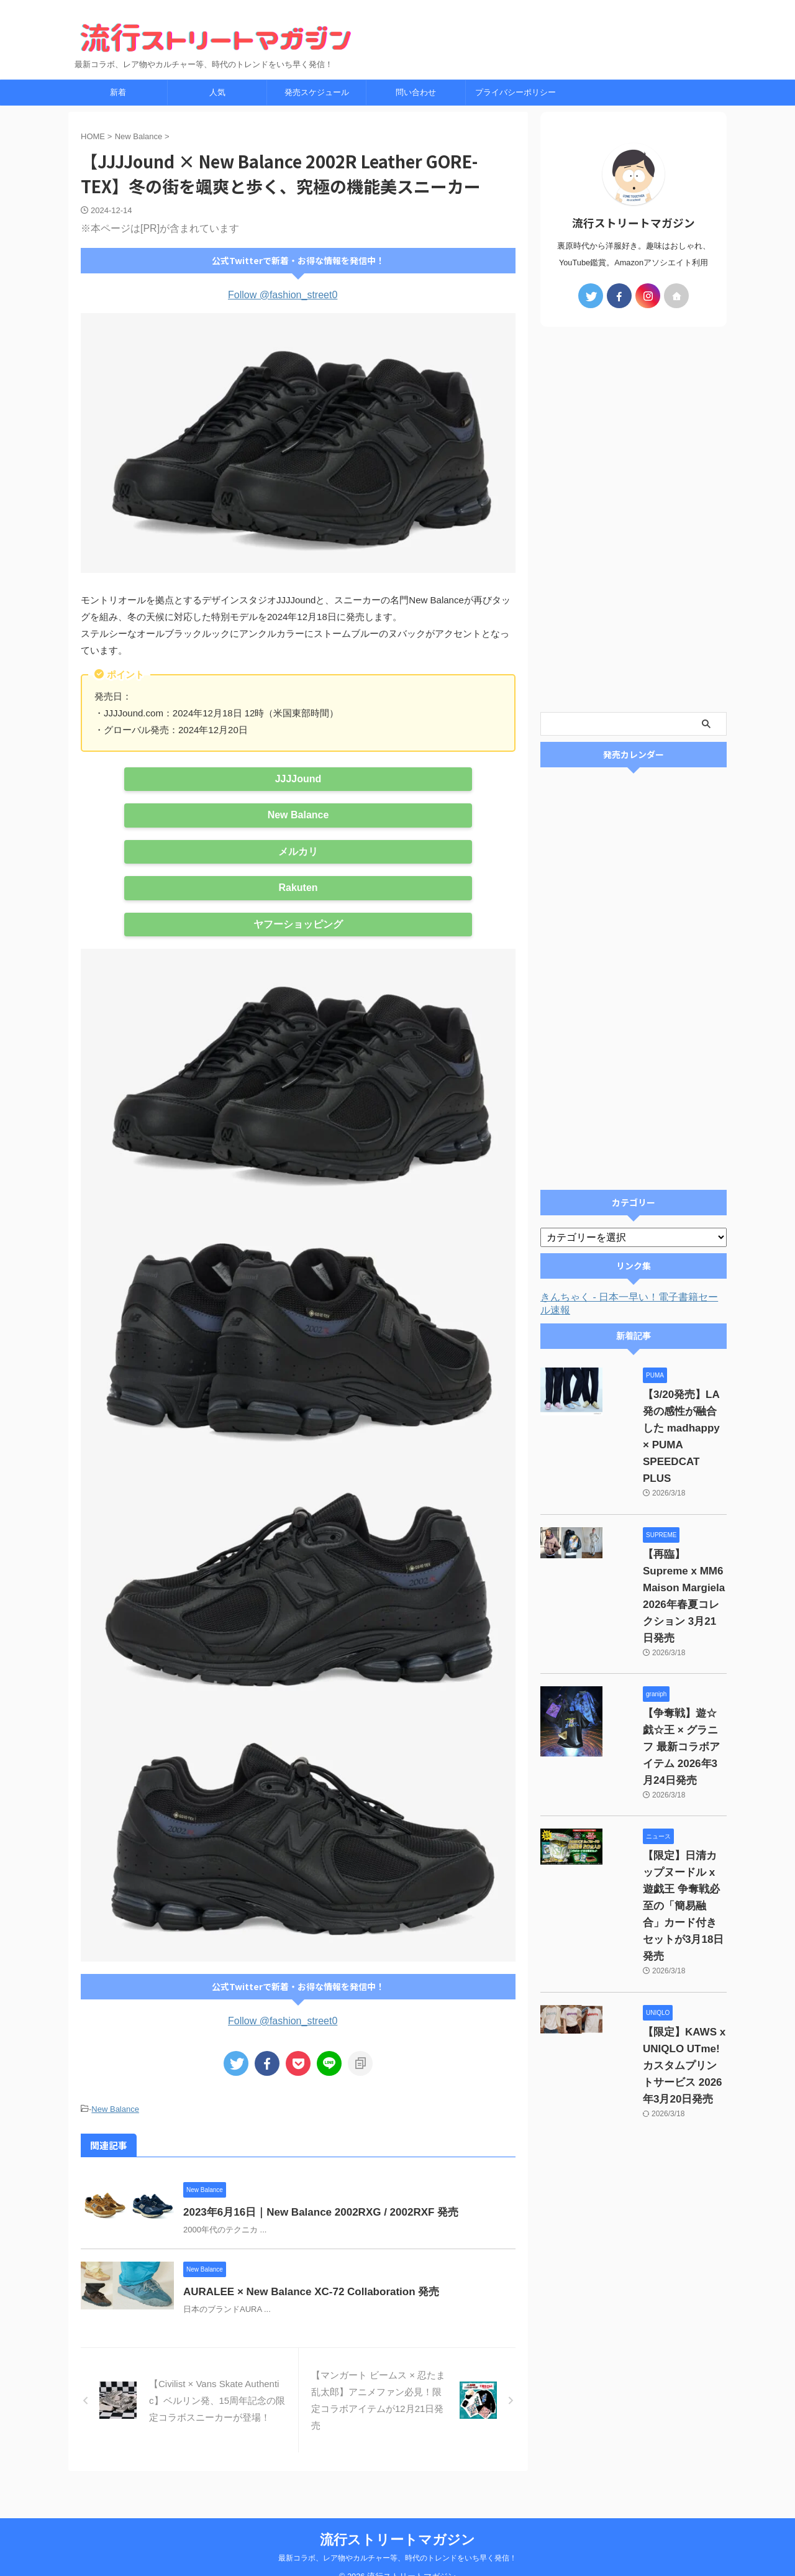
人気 (217, 92)
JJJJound (298, 779)
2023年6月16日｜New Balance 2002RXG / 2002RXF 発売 (343, 2210)
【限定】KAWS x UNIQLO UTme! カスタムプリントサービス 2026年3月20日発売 (666, 1864)
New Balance (298, 815)
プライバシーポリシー (515, 92)
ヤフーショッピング (298, 924)
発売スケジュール (316, 92)
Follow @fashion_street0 (282, 295)
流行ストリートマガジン (397, 2521)
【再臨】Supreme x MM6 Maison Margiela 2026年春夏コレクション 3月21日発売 (668, 1521)
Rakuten (297, 887)
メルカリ (298, 851)
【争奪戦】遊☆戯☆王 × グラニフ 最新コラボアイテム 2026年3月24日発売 (669, 1629)
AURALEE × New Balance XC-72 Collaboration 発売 (334, 2299)
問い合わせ (416, 92)
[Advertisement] (633, 519)
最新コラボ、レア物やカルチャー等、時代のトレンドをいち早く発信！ (397, 2539)
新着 (118, 92)
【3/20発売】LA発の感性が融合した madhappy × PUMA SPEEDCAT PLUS (665, 1411)
